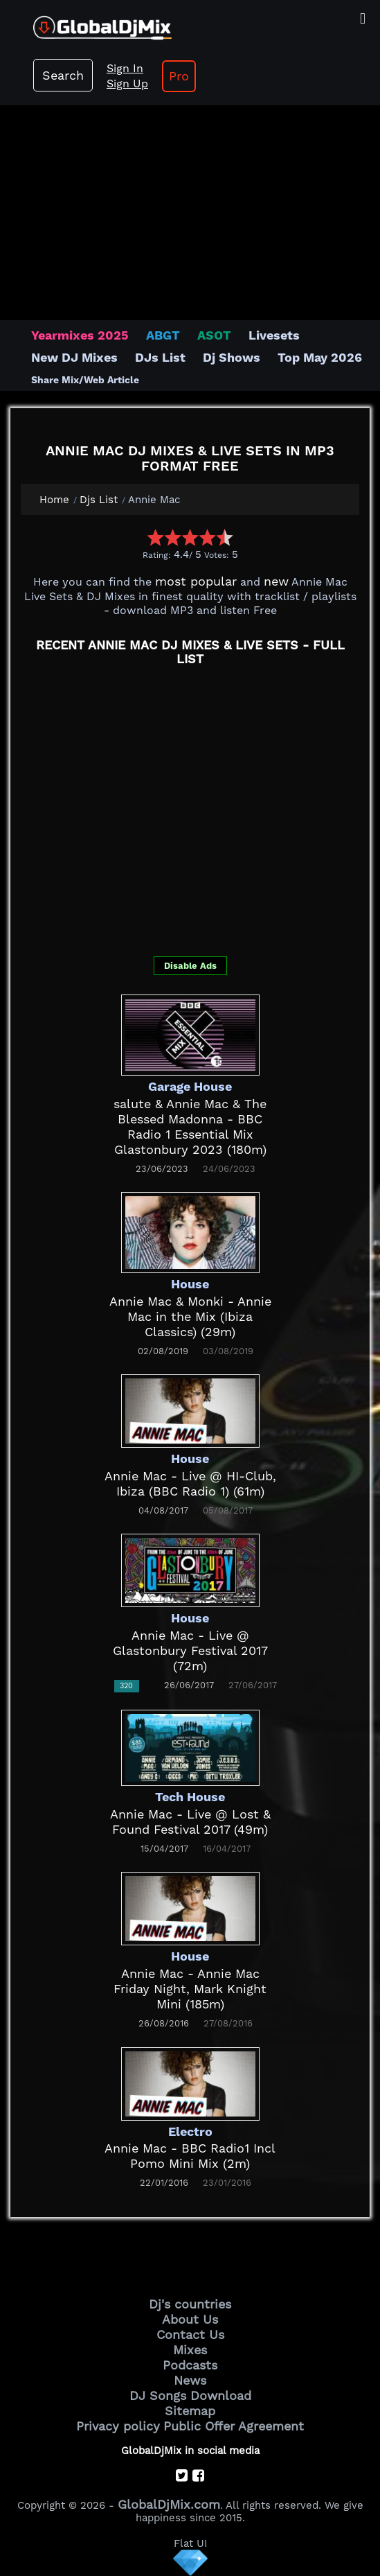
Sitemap (190, 2410)
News (190, 2380)
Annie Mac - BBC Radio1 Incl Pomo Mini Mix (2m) (190, 2156)
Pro (179, 76)
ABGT (163, 335)
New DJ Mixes (74, 357)
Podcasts (190, 2365)
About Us (190, 2319)
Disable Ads (190, 966)
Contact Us (190, 2334)
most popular (196, 581)
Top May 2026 (320, 357)
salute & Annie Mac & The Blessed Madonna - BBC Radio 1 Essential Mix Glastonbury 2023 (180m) (190, 1126)
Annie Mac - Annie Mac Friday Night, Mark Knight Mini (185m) (190, 1988)
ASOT (214, 335)
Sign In (125, 68)
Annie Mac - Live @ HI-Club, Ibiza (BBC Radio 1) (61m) (190, 1483)
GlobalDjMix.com (169, 2504)
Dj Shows (231, 357)
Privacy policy (118, 2426)
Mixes (190, 2349)
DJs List (160, 357)
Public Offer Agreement (233, 2426)
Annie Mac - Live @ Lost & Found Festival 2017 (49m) (190, 1822)
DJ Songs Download (190, 2395)
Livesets (274, 335)
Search (63, 75)
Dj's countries (190, 2304)
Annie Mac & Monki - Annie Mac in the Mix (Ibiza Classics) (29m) (190, 1316)
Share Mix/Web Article (85, 379)
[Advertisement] (190, 206)
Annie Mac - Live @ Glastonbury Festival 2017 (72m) (190, 1650)
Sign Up (127, 83)
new (276, 581)
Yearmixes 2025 (80, 335)
